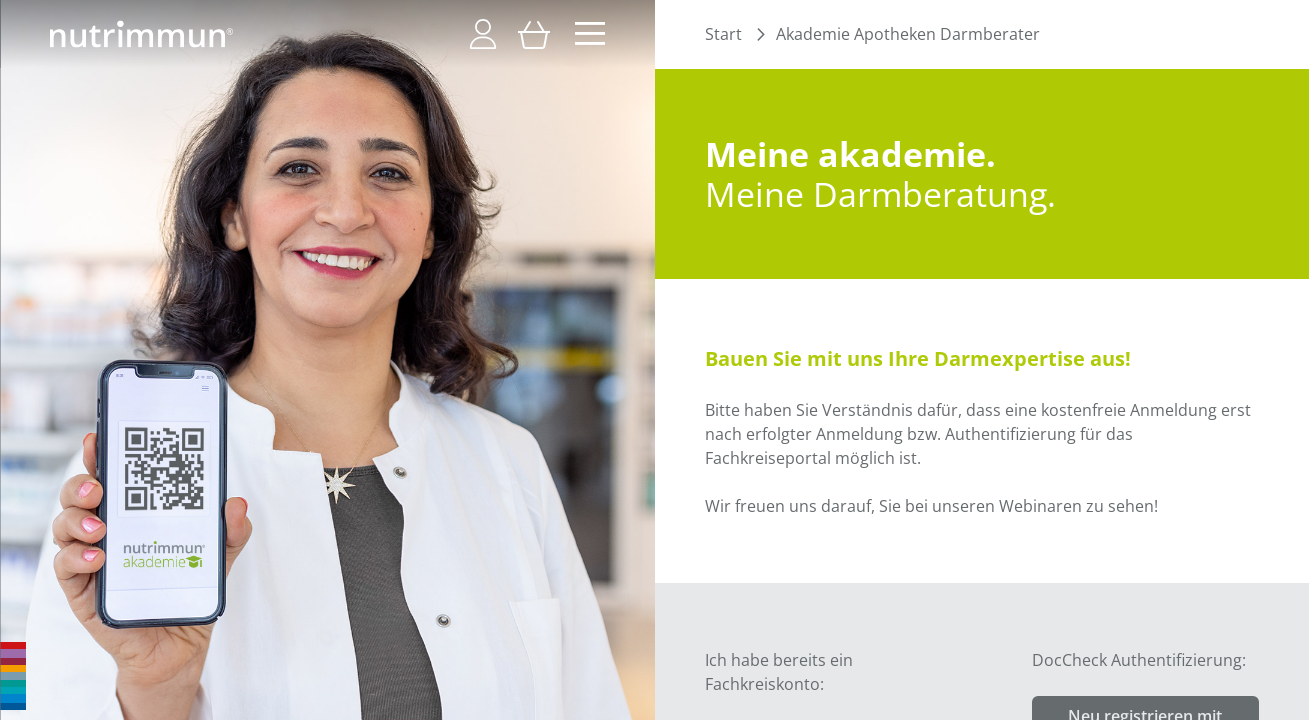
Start (723, 34)
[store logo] (141, 34)
